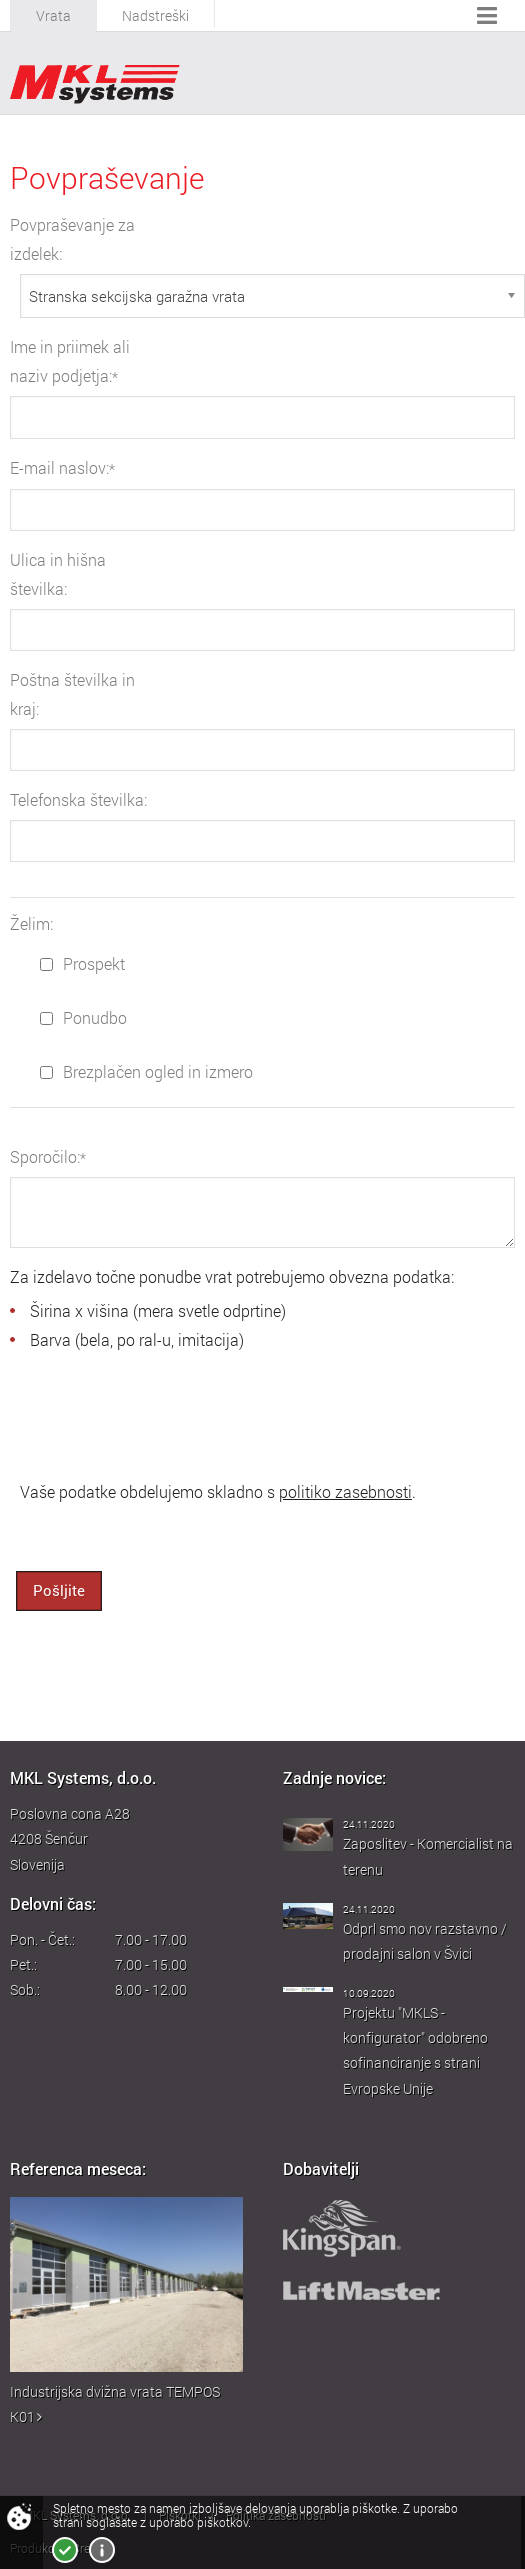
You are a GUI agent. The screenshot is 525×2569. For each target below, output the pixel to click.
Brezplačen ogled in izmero (146, 1072)
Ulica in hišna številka (58, 574)
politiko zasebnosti (345, 1492)
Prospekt (82, 964)
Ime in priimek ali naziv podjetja (70, 361)
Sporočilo (48, 1157)
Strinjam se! (65, 2550)
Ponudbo (83, 1018)
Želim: (31, 924)
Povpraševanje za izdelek (72, 239)
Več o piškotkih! (102, 2550)
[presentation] (162, 1414)
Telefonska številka (78, 800)
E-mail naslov (62, 468)
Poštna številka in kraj (72, 694)
